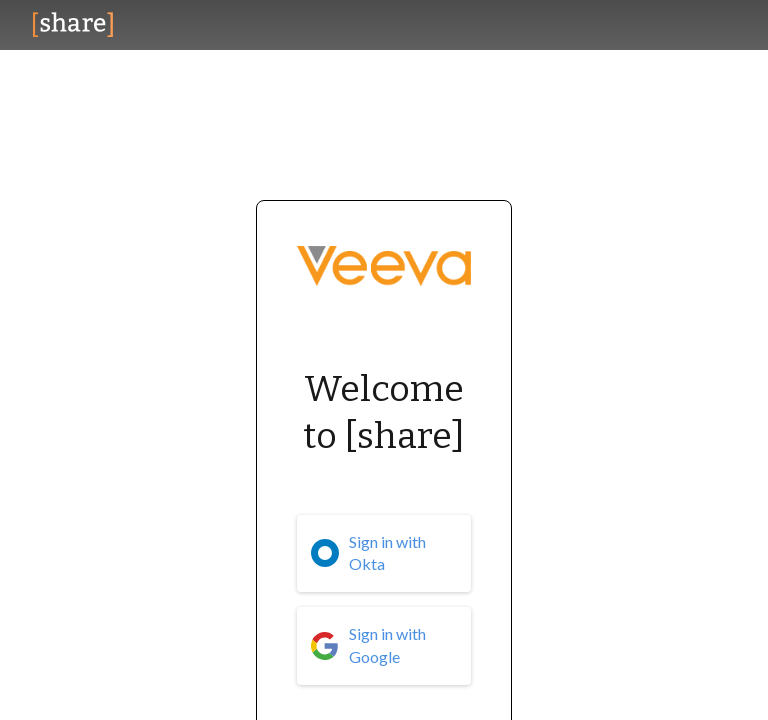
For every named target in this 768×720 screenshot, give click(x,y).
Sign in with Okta (387, 553)
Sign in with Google (387, 645)
